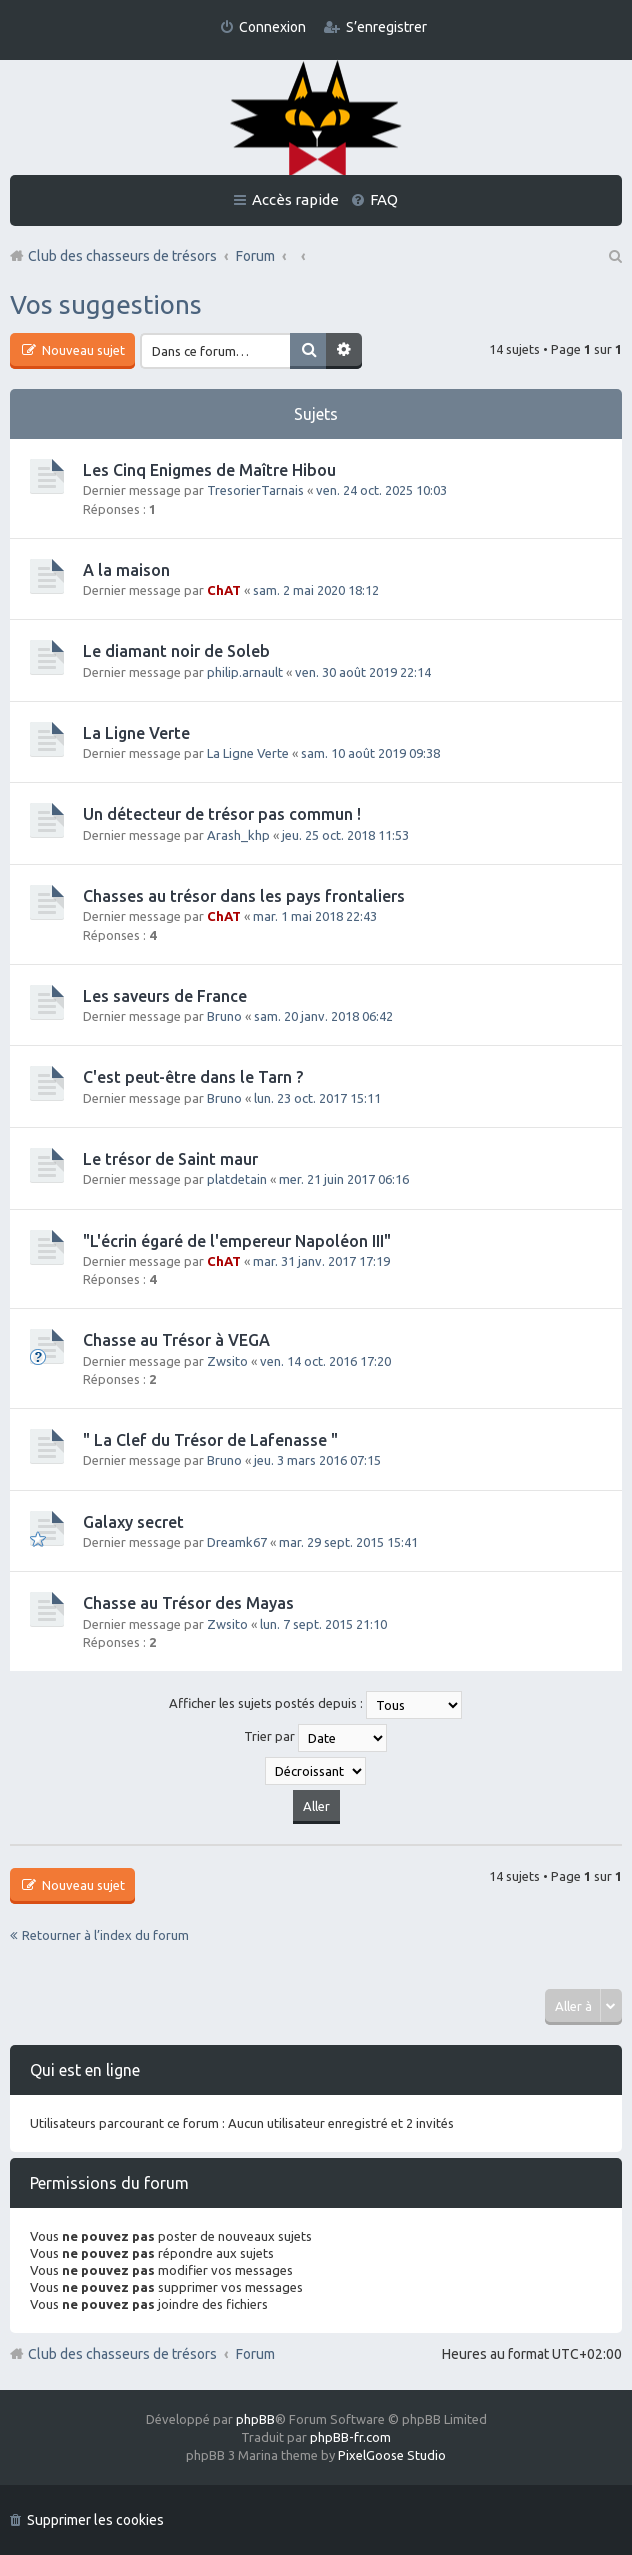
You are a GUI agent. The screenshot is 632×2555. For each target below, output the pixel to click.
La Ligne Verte (136, 733)
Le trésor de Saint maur (170, 1159)
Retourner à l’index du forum (105, 1935)
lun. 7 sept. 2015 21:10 (323, 1624)
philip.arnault (245, 672)
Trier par (315, 1738)
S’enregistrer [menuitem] (386, 27)
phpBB (255, 2419)
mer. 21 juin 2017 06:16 (344, 1179)
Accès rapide (295, 199)
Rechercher (308, 351)
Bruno (224, 1016)
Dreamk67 (237, 1542)
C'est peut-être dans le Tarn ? (193, 1077)
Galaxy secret (133, 1522)
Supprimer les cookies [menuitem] (95, 2520)
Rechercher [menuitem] (614, 256)
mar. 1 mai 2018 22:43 (315, 916)
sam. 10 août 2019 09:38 (370, 753)
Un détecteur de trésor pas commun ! (222, 814)
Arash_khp (238, 835)
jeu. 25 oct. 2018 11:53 (345, 835)
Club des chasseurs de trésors (122, 2354)
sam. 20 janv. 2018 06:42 (323, 1016)
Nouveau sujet (82, 350)
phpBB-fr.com (350, 2437)
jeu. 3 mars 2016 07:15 (317, 1460)
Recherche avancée (344, 351)
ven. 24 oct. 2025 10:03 (381, 490)
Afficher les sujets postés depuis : (315, 1705)
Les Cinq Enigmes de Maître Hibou (209, 470)
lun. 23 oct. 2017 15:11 (317, 1098)
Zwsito (227, 1361)
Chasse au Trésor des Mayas (188, 1603)
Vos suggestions (106, 304)
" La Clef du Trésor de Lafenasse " (210, 1440)
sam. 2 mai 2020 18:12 (316, 590)
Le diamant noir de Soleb (176, 651)
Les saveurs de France (165, 996)
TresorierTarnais (255, 490)
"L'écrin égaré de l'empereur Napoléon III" (237, 1241)
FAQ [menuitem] (384, 199)
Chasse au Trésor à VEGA (176, 1340)
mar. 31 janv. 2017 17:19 (321, 1261)
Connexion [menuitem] (272, 27)
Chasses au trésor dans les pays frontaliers (244, 896)
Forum (255, 2354)
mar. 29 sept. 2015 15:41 (348, 1542)
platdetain (237, 1179)
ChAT (224, 590)
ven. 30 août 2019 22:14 (363, 672)
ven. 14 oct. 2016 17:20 (325, 1361)
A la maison (126, 570)
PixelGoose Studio (392, 2455)
